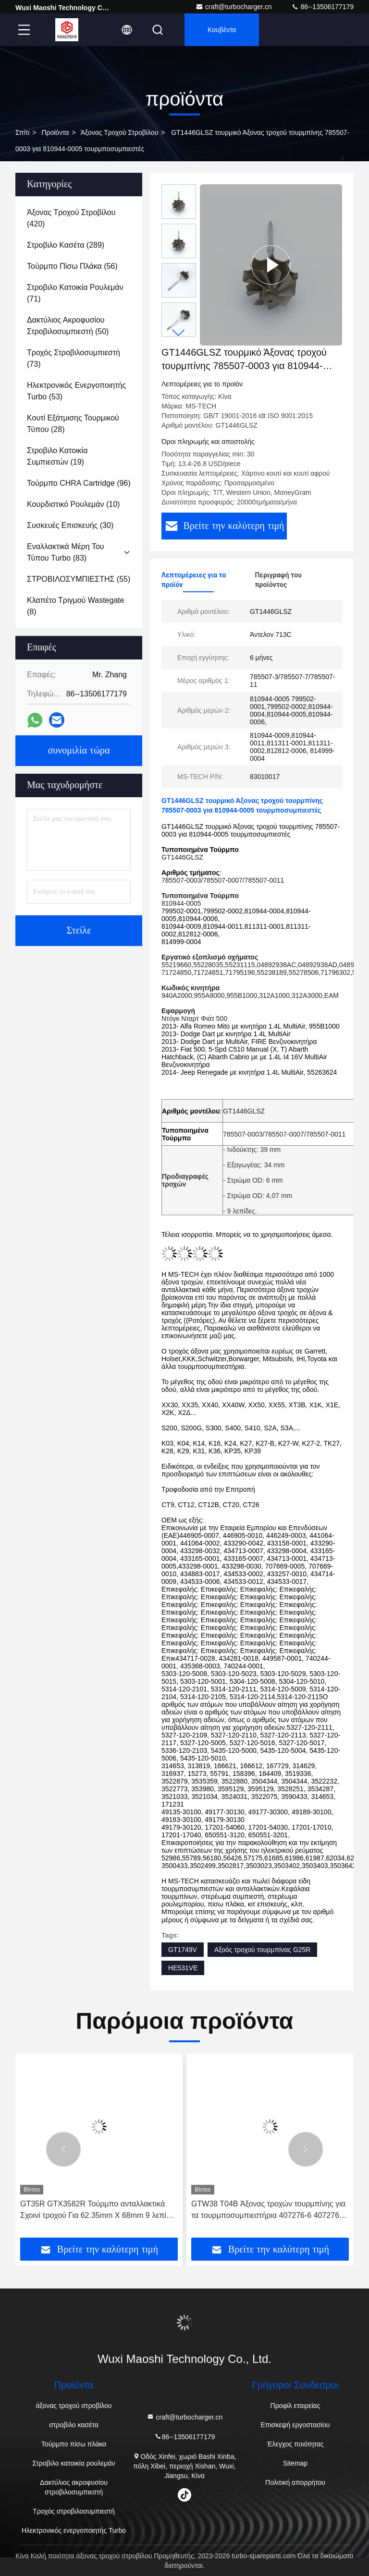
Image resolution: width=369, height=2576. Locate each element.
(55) (78, 579)
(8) (75, 606)
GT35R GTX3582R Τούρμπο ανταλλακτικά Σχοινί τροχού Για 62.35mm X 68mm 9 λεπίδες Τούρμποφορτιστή (99, 2210)
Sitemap (295, 2463)
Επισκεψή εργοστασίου (295, 2425)
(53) (76, 391)
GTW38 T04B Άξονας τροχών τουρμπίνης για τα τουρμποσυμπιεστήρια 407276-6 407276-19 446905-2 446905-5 (268, 2210)
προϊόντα (55, 132)
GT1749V (182, 1949)
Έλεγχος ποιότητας (295, 2444)
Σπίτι (22, 132)
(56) (72, 266)
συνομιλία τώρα (79, 750)
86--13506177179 (322, 7)
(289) (65, 245)
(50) (68, 325)
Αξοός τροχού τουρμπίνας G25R (262, 1949)
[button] (178, 332)
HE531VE (182, 1968)
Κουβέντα (222, 30)
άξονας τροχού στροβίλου (119, 132)
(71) (75, 293)
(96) (79, 483)
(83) (65, 552)
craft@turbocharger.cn (234, 7)
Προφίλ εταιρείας (295, 2405)
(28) (73, 423)
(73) (73, 358)
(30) (70, 525)
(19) (57, 456)
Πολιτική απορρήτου (295, 2482)
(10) (73, 504)
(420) (71, 218)
